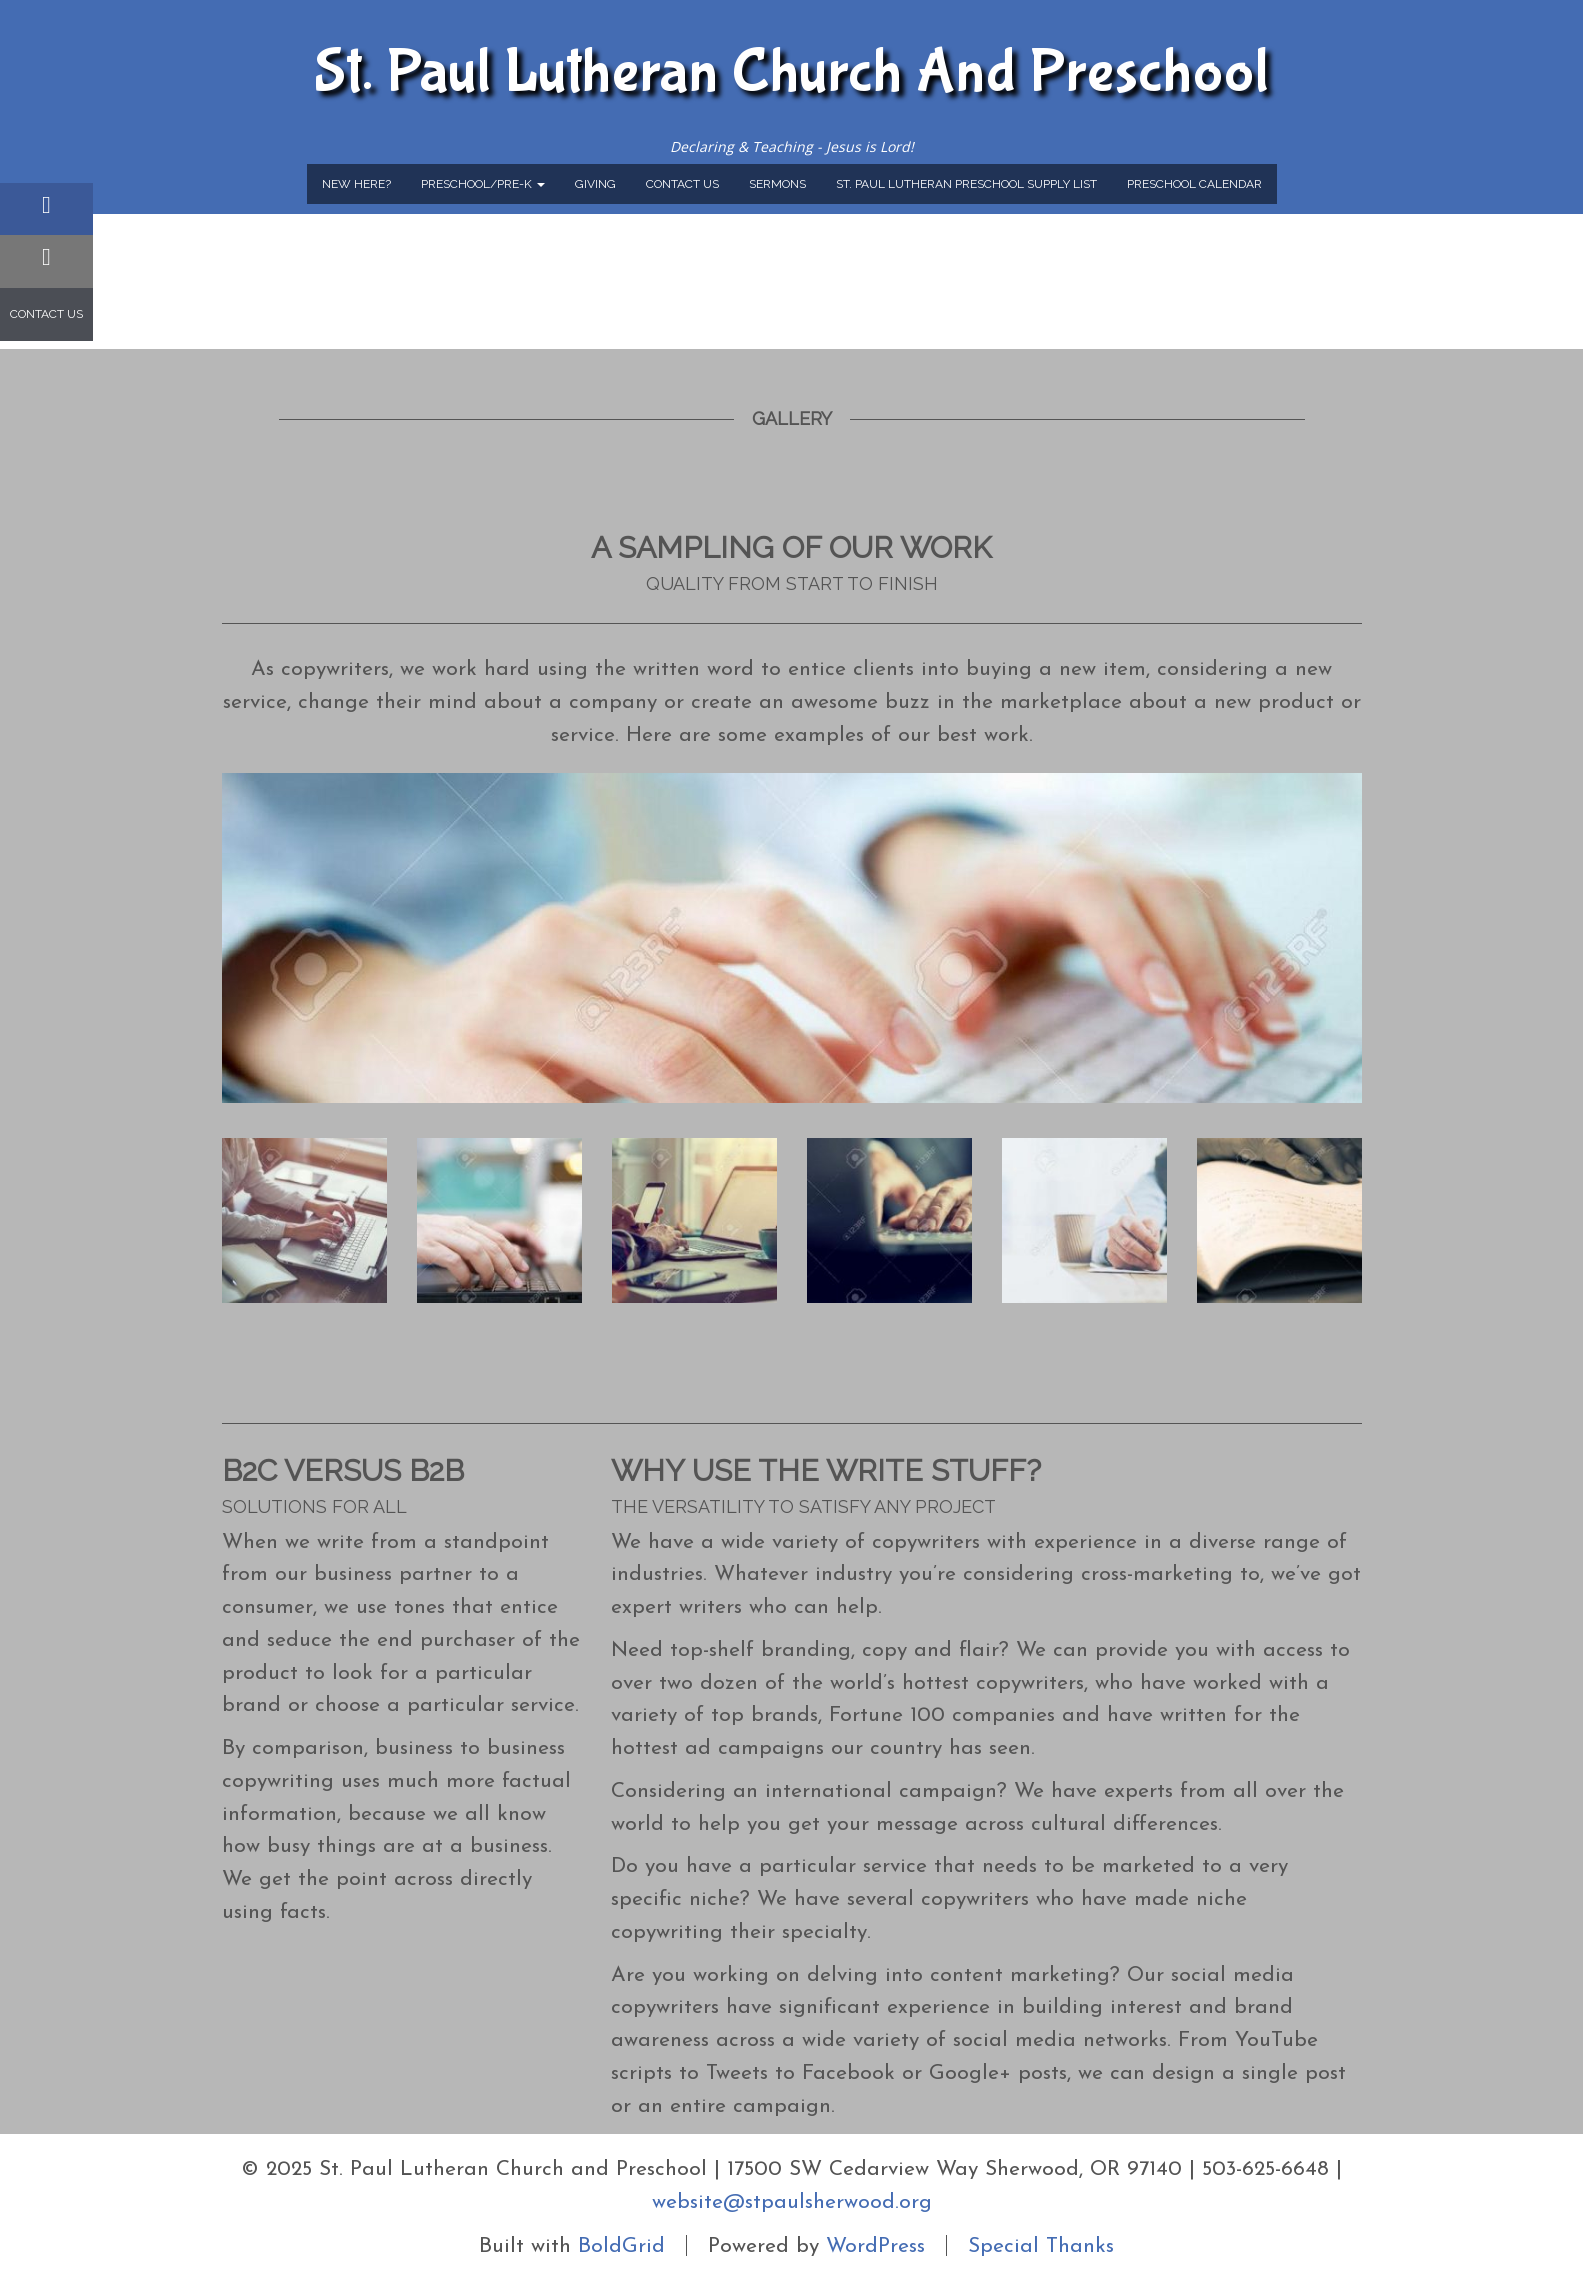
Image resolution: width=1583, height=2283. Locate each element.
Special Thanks (1041, 2245)
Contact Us (682, 184)
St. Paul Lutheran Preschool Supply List (966, 184)
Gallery (792, 418)
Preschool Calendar (1194, 184)
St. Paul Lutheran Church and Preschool (792, 72)
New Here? (356, 184)
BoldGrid (621, 2245)
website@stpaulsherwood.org (792, 2202)
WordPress (875, 2245)
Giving (595, 184)
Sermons (777, 184)
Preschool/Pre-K (483, 184)
